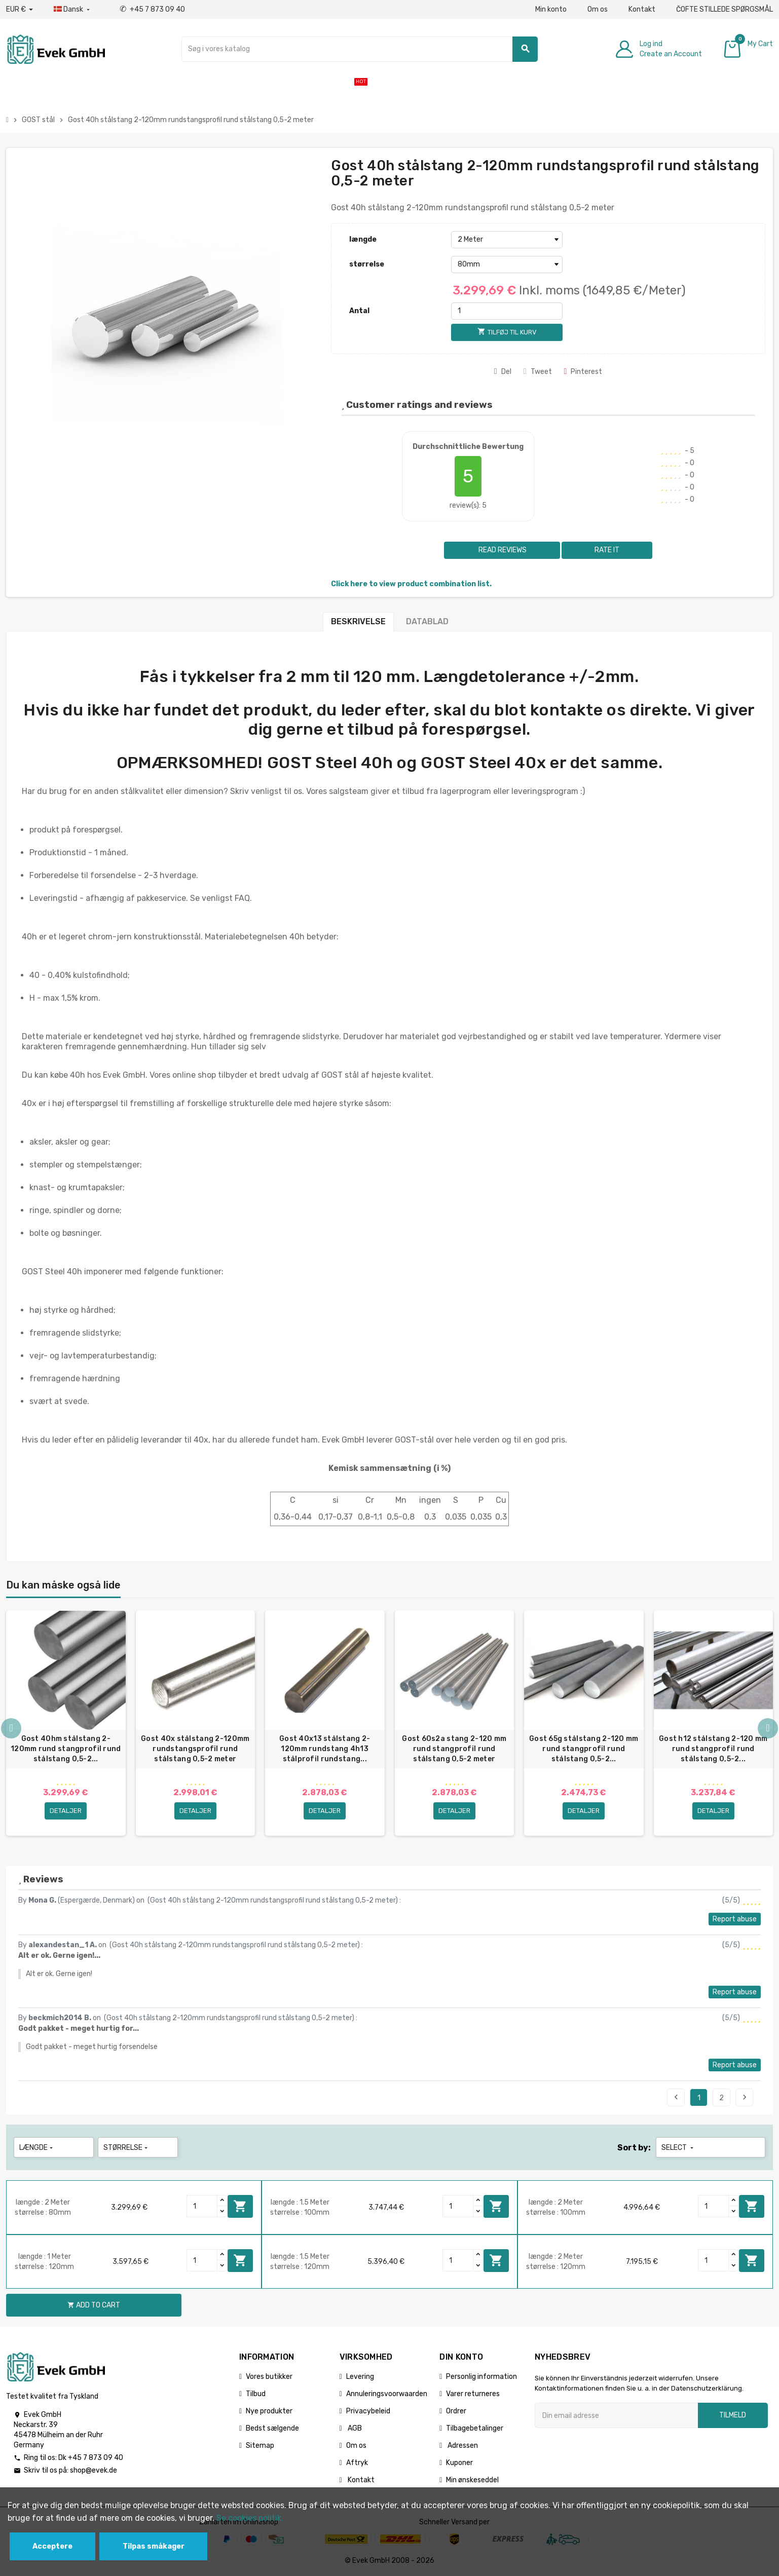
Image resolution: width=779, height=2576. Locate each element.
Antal (359, 311)
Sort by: (634, 2147)
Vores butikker (269, 2376)
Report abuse (735, 1919)
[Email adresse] (616, 2415)
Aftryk (357, 2462)
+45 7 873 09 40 (152, 9)
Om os (597, 9)
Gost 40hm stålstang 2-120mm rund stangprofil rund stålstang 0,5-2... (66, 1748)
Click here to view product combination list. (411, 584)
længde (363, 239)
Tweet (538, 371)
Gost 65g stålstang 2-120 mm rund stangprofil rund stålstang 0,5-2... (584, 1748)
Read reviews (502, 550)
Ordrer (456, 2411)
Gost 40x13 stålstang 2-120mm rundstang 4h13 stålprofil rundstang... (324, 1748)
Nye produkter (269, 2411)
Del (502, 371)
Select (678, 2147)
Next (744, 2097)
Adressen (462, 2445)
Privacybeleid (368, 2411)
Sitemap (260, 2445)
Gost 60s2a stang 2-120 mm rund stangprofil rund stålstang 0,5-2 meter (454, 1748)
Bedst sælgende (272, 2428)
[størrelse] (507, 264)
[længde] (507, 239)
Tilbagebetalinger (474, 2428)
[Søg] (359, 49)
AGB (354, 2428)
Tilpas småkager (153, 2546)
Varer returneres (473, 2394)
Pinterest (583, 371)
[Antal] (507, 311)
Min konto (551, 9)
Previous (676, 2097)
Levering (360, 2376)
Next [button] (768, 1728)
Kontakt (641, 9)
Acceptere (52, 2546)
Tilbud (256, 2394)
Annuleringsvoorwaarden (386, 2394)
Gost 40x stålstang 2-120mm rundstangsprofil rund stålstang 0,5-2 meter (195, 1748)
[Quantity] (202, 2206)
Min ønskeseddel (472, 2480)
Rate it (607, 550)
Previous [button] (11, 1728)
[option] (66, 1723)
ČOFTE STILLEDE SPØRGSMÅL (724, 9)
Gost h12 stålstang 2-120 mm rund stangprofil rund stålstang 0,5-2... (713, 1748)
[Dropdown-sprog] (73, 10)
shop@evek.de (93, 2470)
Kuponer (459, 2462)
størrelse (366, 264)
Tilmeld (732, 2415)
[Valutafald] (19, 10)
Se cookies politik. (249, 2518)
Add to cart (240, 2206)
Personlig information (481, 2376)
